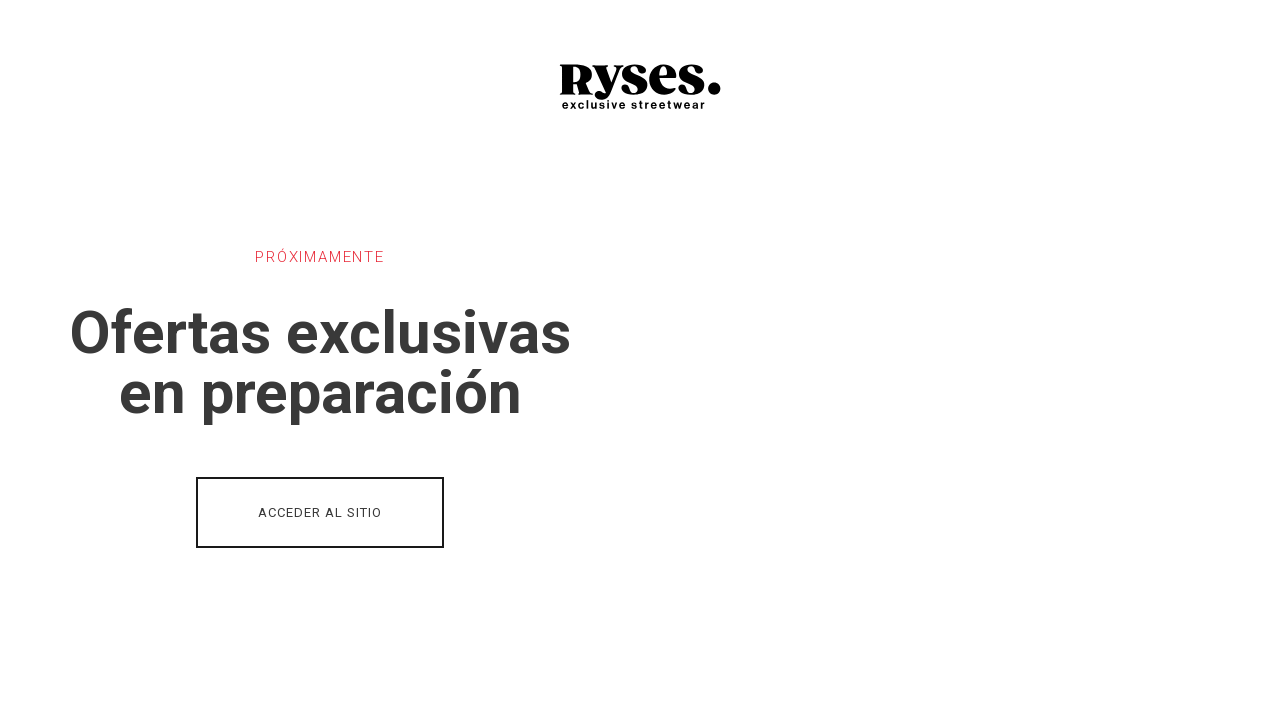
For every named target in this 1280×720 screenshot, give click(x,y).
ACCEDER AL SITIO (320, 512)
